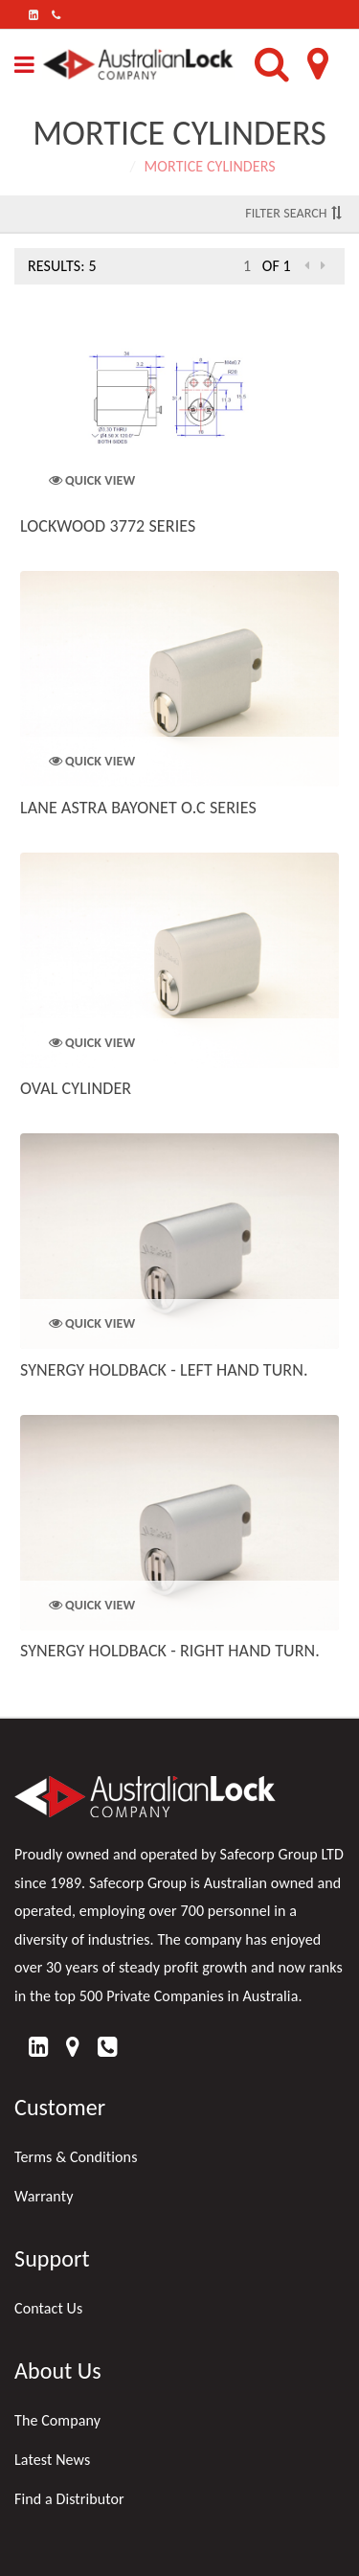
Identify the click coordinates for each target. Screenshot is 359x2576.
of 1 (276, 266)
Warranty (44, 2196)
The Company (57, 2420)
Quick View (92, 480)
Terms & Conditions (76, 2157)
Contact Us (48, 2308)
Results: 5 (62, 266)
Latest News (52, 2460)
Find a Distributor (69, 2499)
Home (102, 166)
